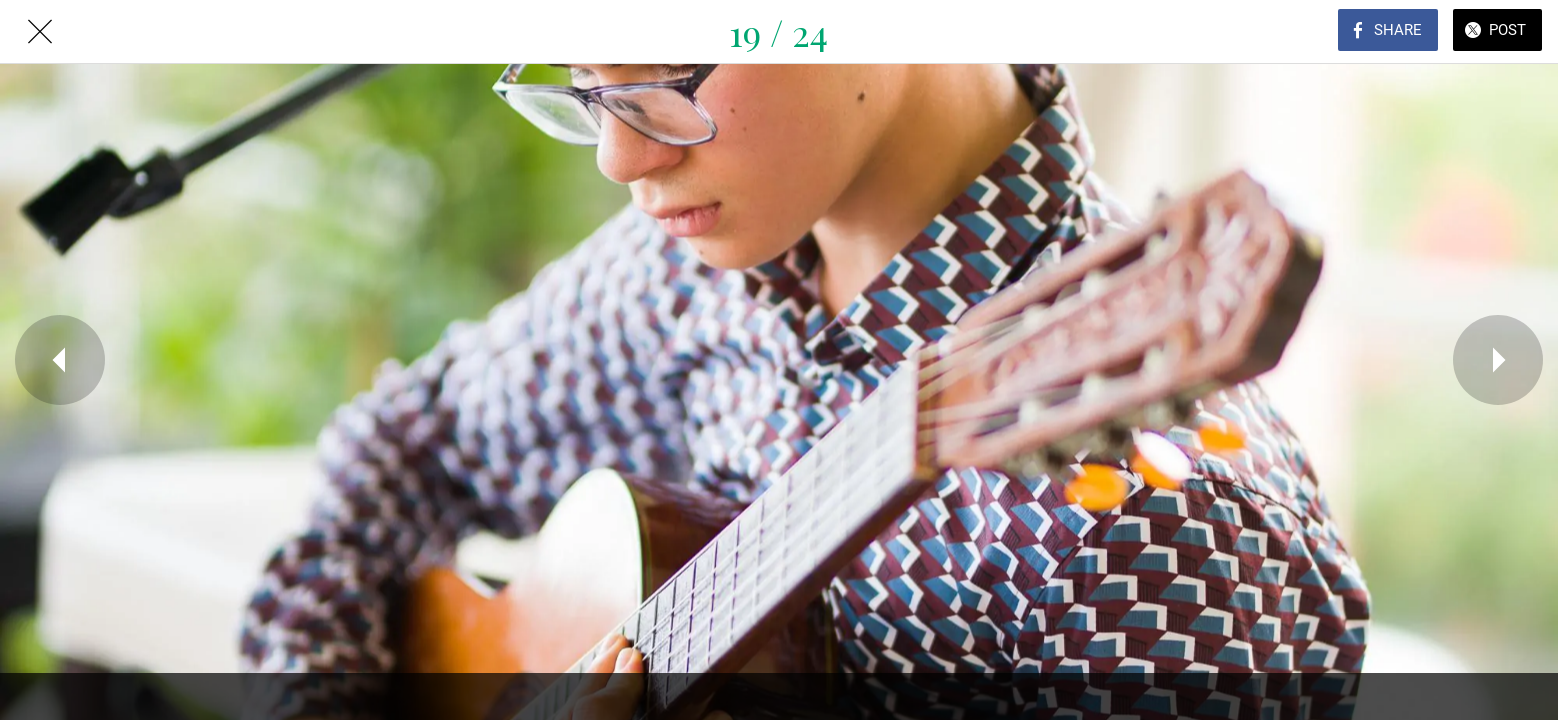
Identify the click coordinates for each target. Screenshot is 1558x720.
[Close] (40, 32)
